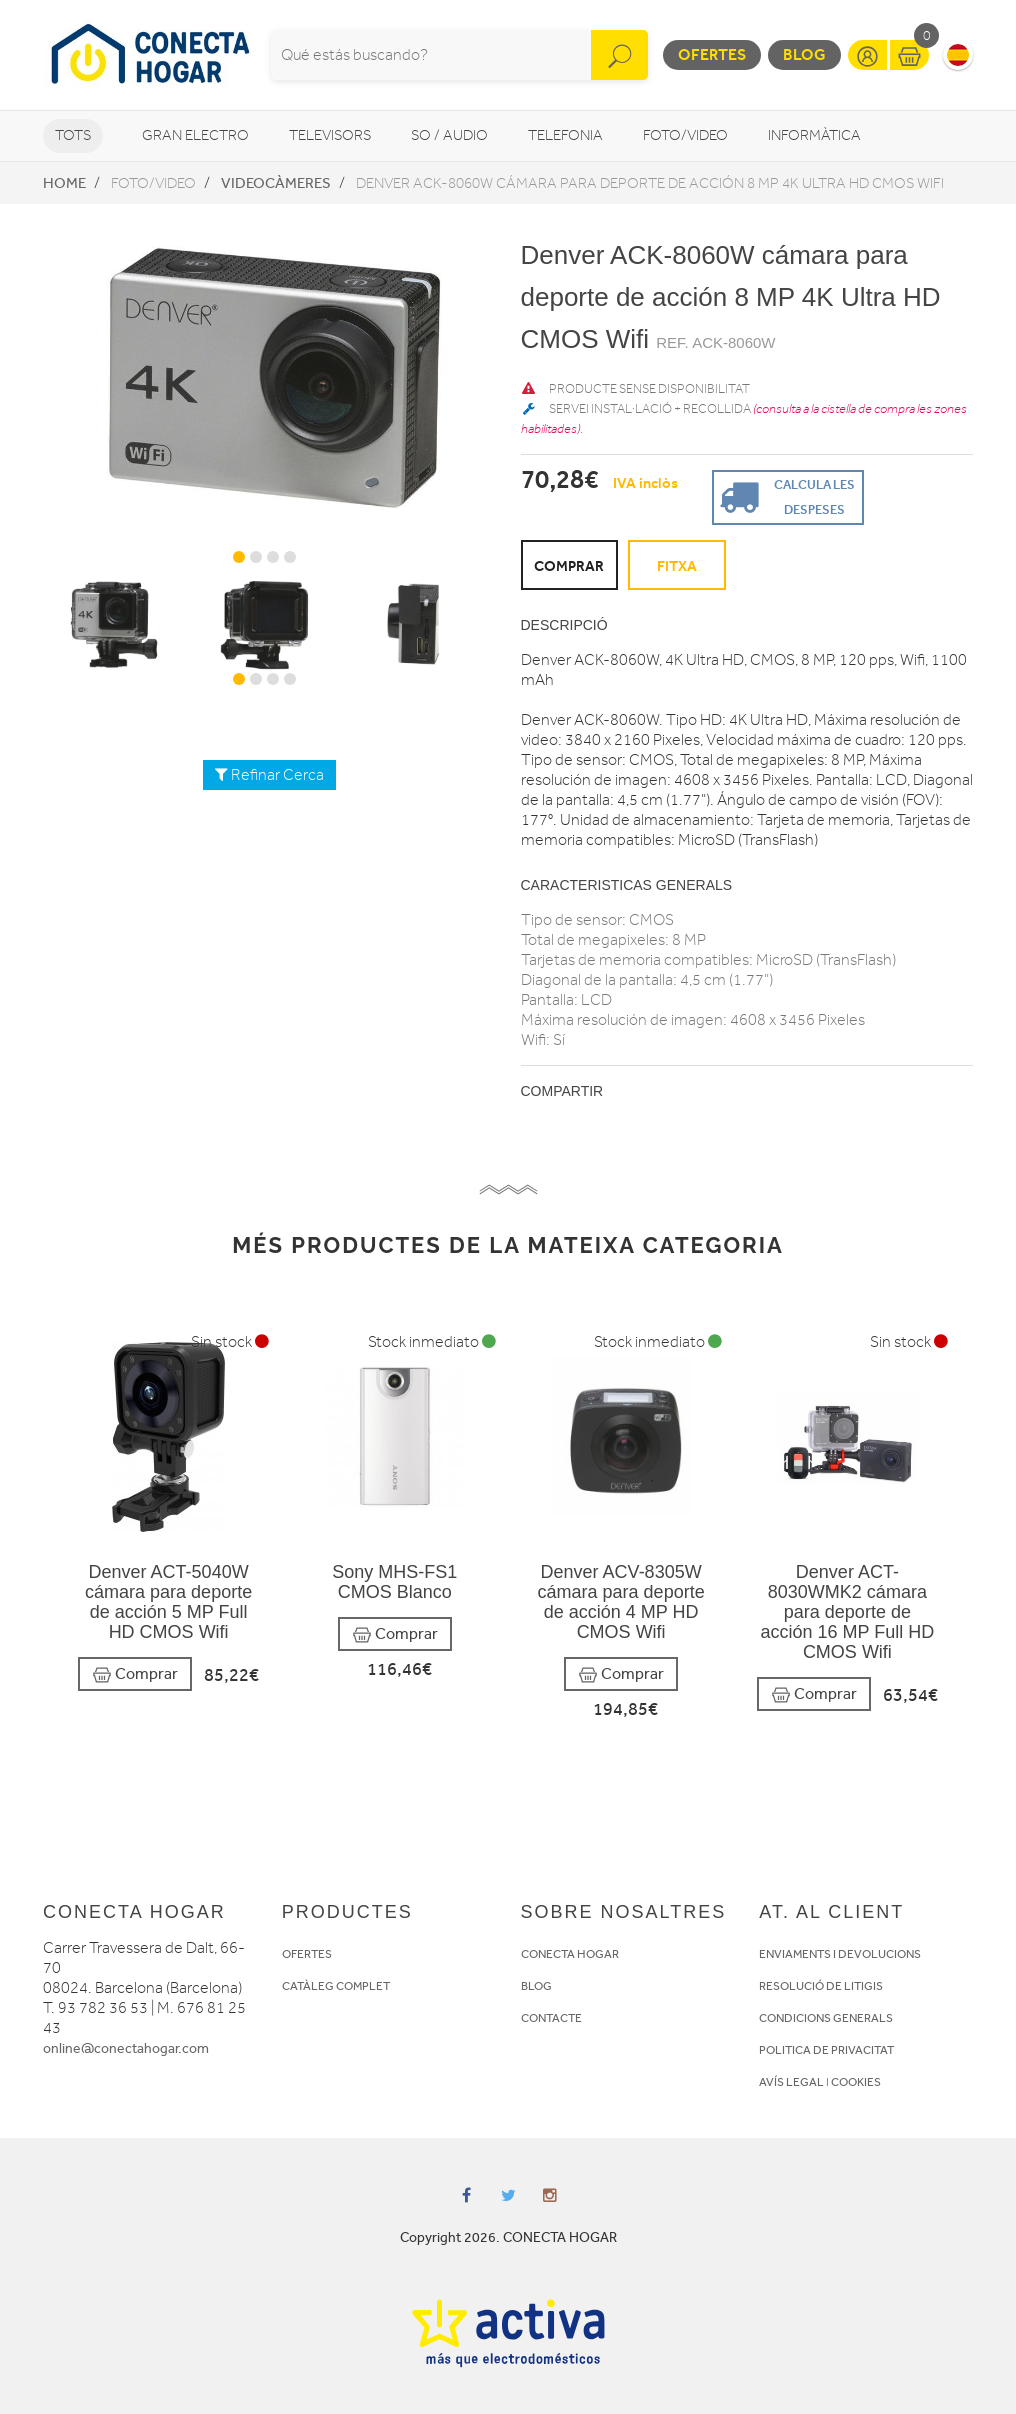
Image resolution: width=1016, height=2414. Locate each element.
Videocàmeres (276, 183)
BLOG (536, 1986)
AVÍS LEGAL (791, 2082)
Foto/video (685, 135)
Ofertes (712, 54)
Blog (804, 54)
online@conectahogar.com (126, 2048)
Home (64, 183)
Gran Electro (195, 135)
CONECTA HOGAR (570, 1954)
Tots (73, 135)
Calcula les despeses (785, 495)
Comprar (135, 1674)
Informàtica (814, 135)
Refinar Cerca (269, 775)
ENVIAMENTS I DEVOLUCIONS (840, 1954)
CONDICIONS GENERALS (826, 2018)
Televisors (330, 135)
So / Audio (449, 135)
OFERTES (307, 1954)
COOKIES (856, 2082)
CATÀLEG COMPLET (336, 1986)
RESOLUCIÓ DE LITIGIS (821, 1986)
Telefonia (565, 135)
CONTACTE (551, 2018)
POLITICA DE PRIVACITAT (826, 2050)
